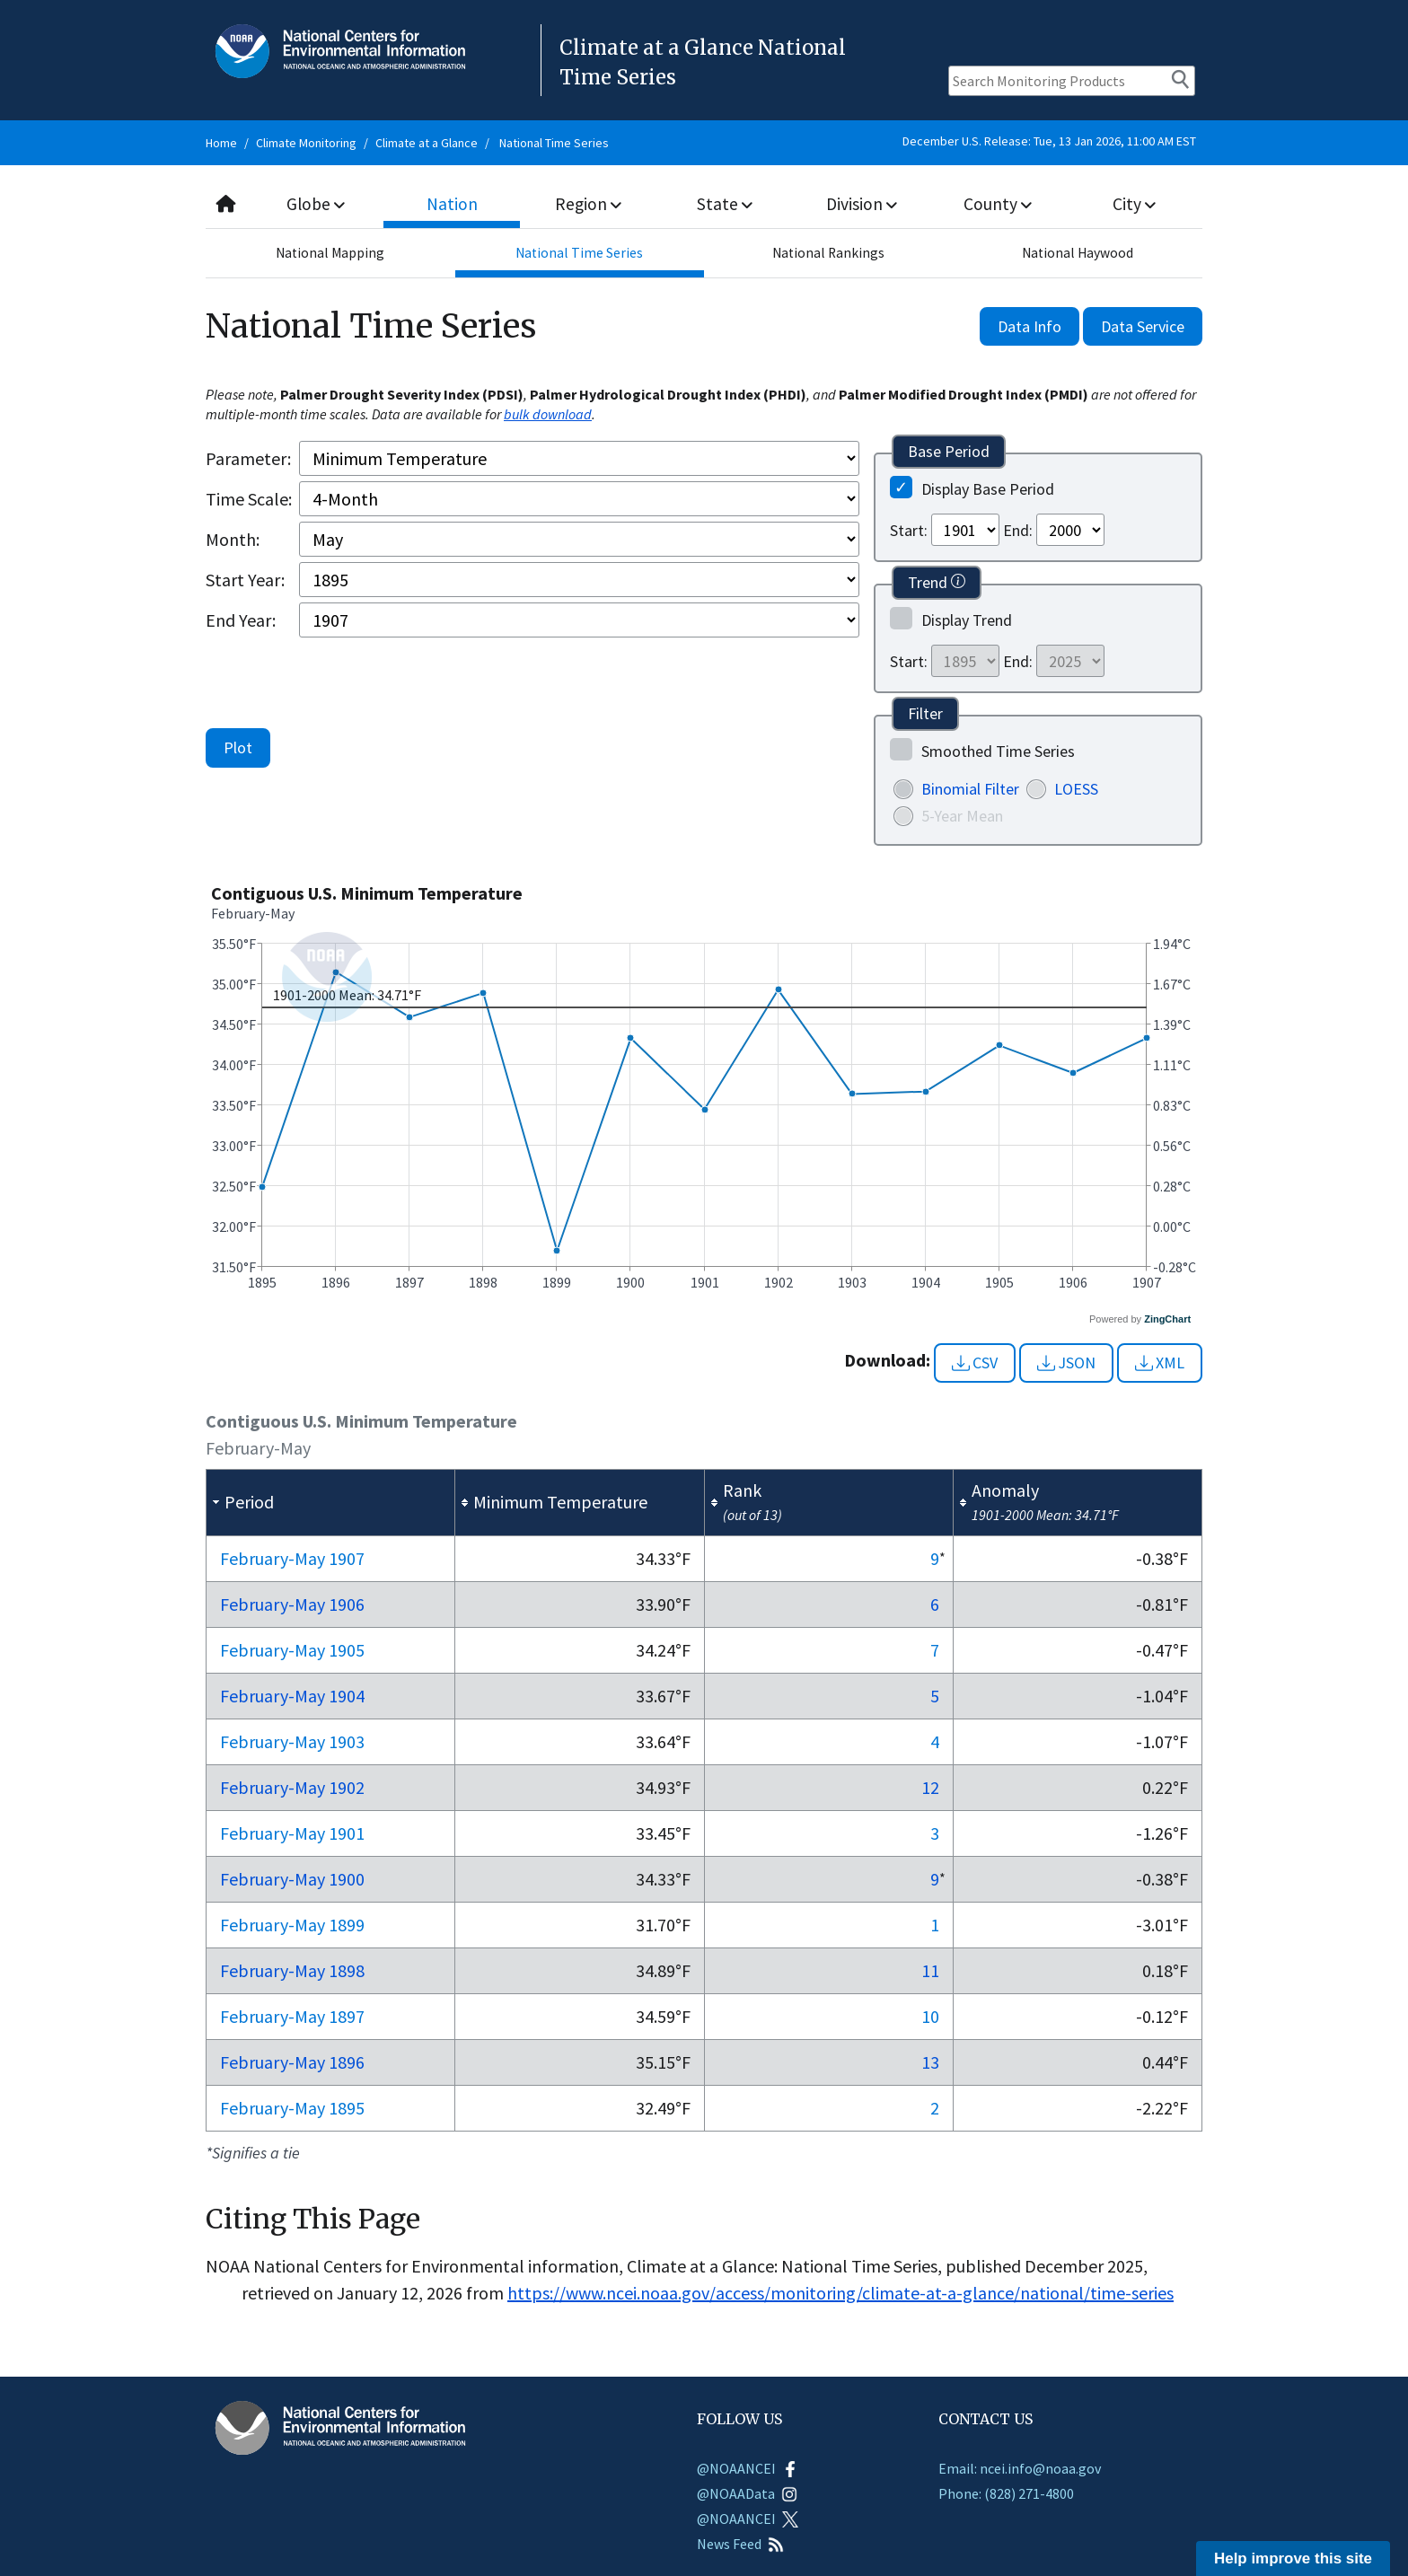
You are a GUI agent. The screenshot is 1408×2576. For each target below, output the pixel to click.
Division (861, 203)
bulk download (548, 414)
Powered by (1140, 1319)
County (998, 203)
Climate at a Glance (426, 143)
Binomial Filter (970, 788)
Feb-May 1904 (292, 1695)
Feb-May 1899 (292, 1924)
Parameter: (248, 458)
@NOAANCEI (747, 2468)
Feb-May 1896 (292, 2062)
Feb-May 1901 (292, 1833)
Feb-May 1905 (292, 1650)
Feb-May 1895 (292, 2108)
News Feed (740, 2544)
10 (930, 2016)
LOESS (1076, 788)
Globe (316, 203)
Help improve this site (1293, 2558)
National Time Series (554, 143)
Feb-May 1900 (292, 1879)
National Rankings (828, 253)
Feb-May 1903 (292, 1741)
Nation (453, 203)
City (1134, 203)
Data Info (1029, 326)
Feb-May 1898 (292, 1970)
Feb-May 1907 (292, 1558)
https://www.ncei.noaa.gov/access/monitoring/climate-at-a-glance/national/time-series (840, 2292)
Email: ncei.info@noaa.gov (1019, 2468)
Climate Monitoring (306, 143)
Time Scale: (249, 499)
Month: (233, 539)
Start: (909, 530)
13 (930, 2062)
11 (930, 1970)
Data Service (1142, 326)
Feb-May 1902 (292, 1787)
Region (588, 203)
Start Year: (245, 579)
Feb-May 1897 (292, 2016)
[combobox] (704, 204)
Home (221, 143)
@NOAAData (747, 2493)
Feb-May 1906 (292, 1604)
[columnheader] (331, 1502)
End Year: (241, 620)
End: (1018, 530)
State (725, 203)
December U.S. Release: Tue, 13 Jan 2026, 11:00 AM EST (1049, 141)
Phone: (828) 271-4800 (1006, 2493)
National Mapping (330, 253)
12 (930, 1787)
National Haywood (1078, 253)
